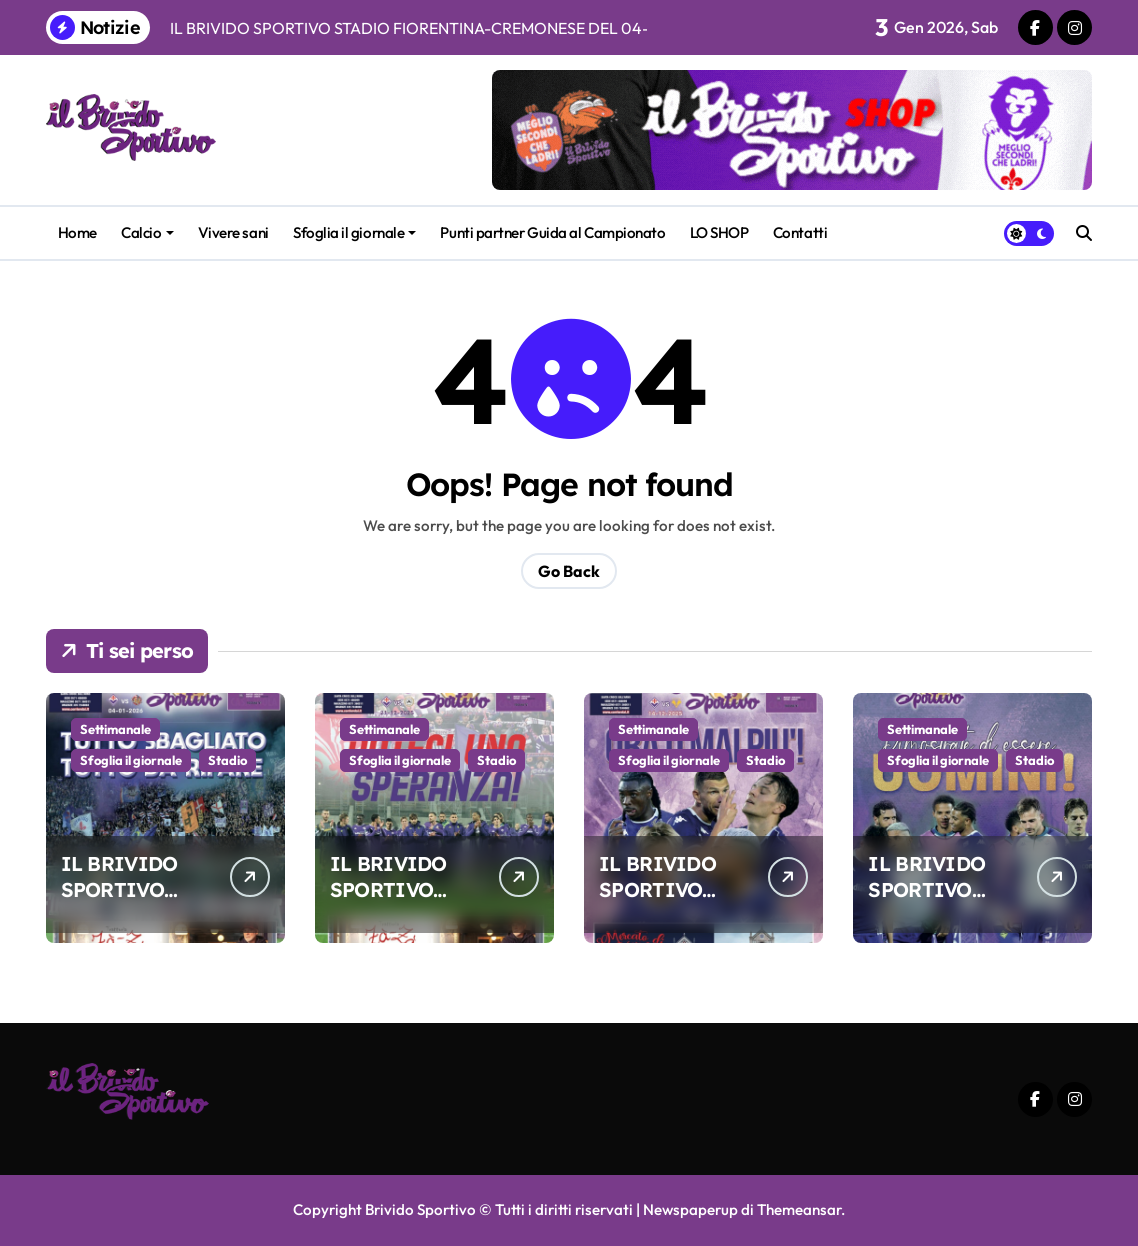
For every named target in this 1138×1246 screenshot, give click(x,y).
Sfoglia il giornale (354, 232)
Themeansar (799, 1209)
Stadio (227, 760)
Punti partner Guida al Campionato (552, 232)
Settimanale (115, 729)
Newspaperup (690, 1209)
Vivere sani (233, 232)
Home (77, 232)
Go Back (569, 571)
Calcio (147, 232)
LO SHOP (719, 232)
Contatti (800, 232)
